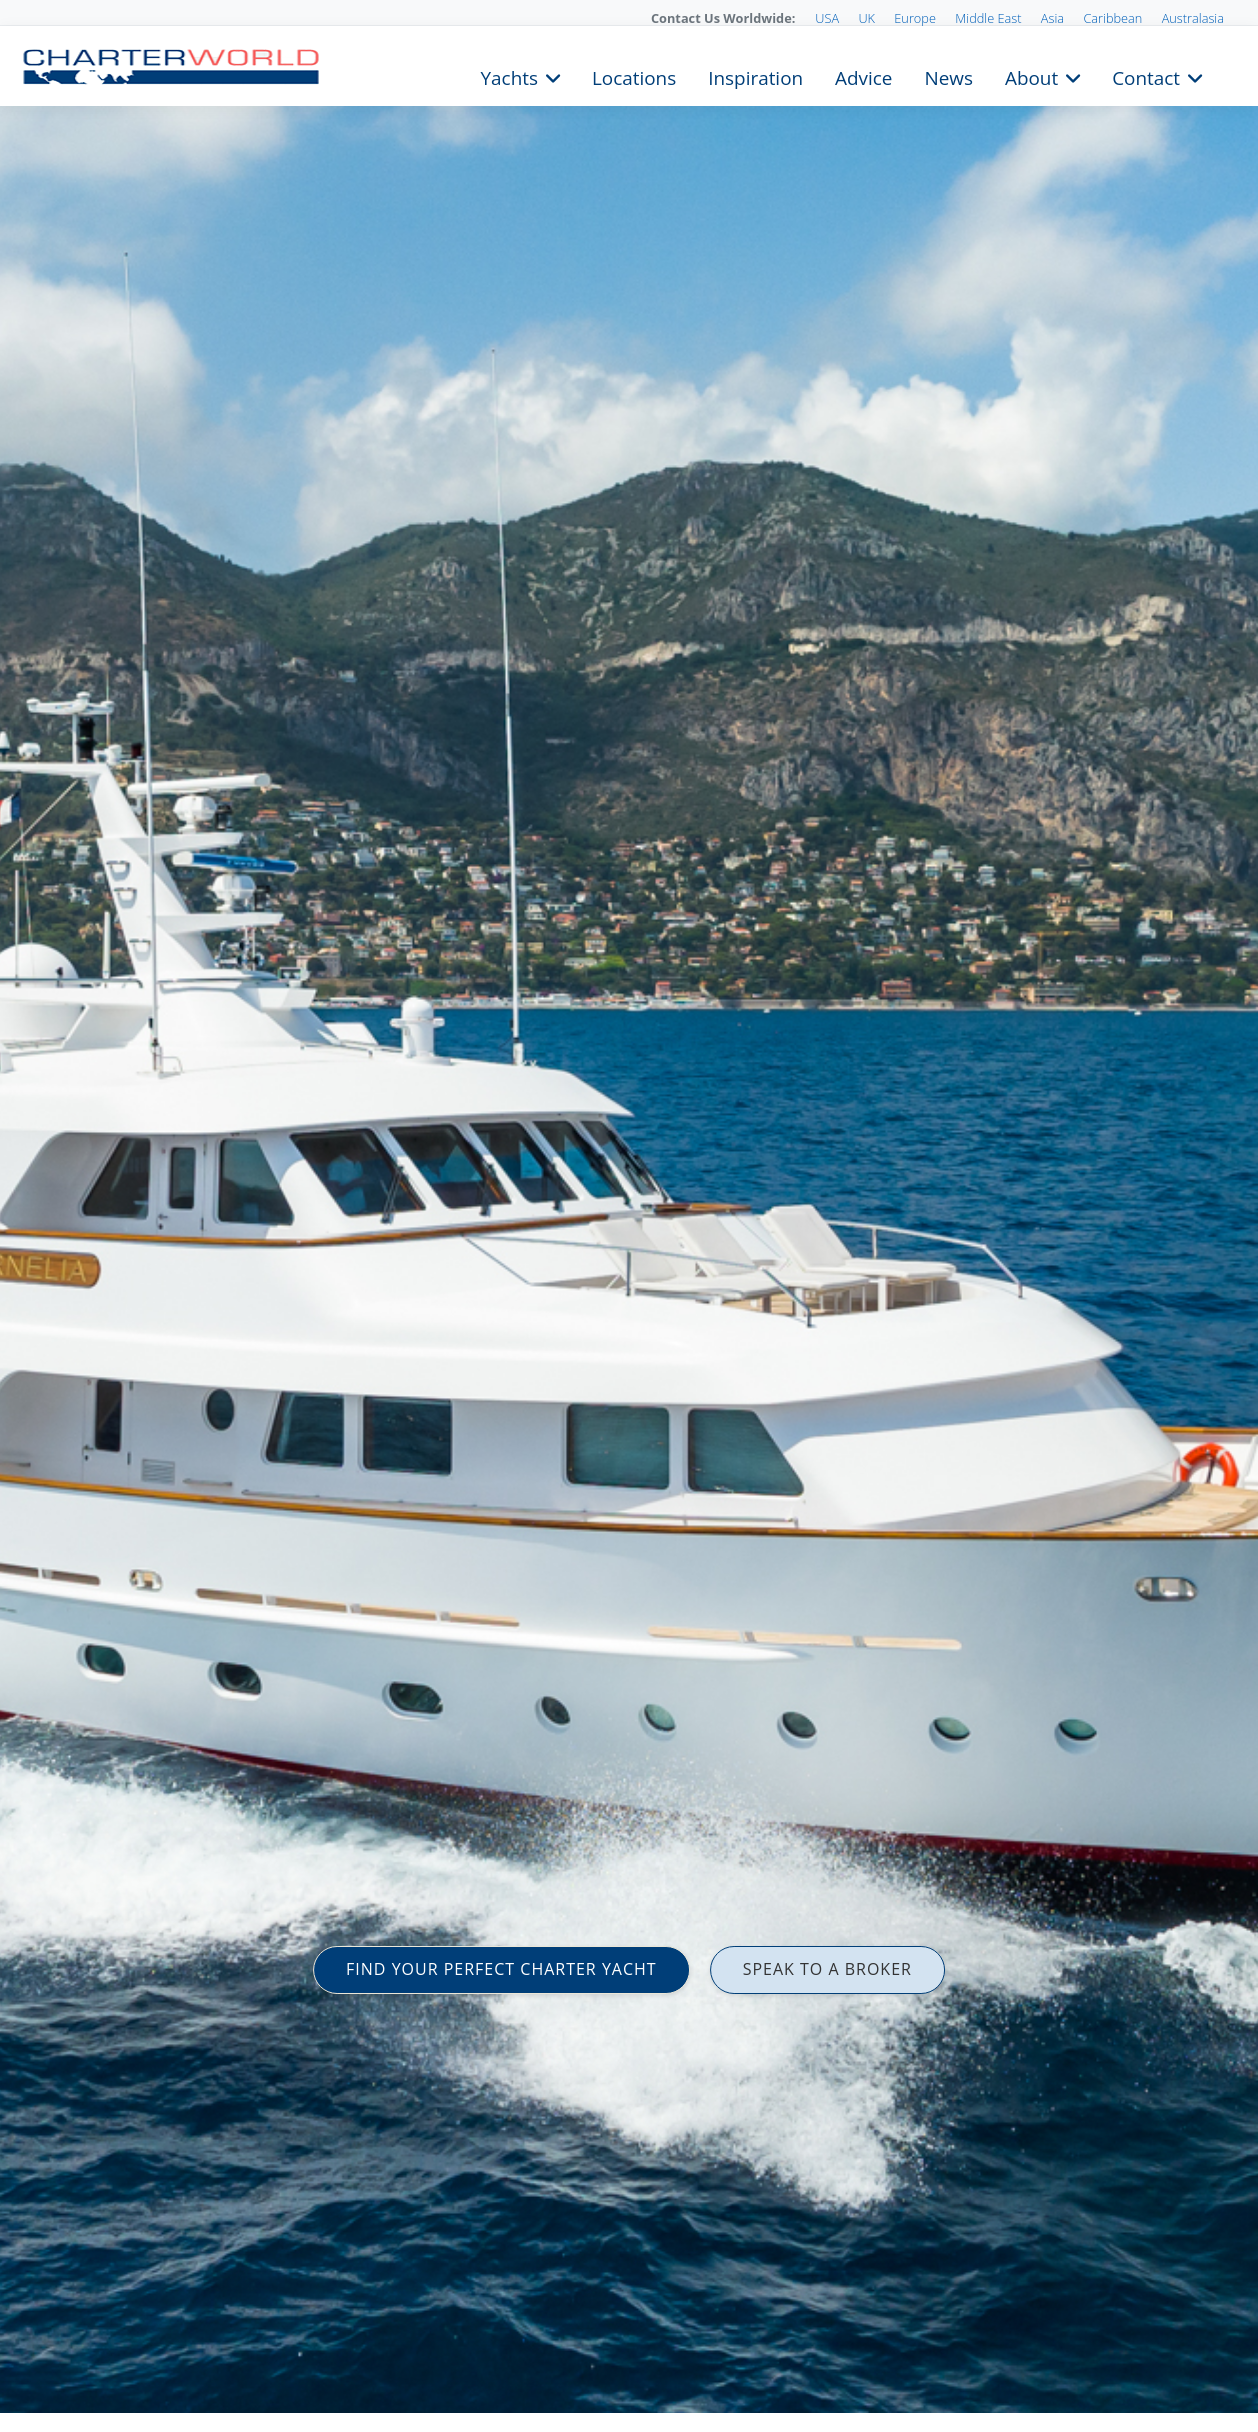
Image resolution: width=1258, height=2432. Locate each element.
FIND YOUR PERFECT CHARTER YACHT (501, 1969)
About (1031, 76)
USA (827, 18)
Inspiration (755, 76)
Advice (863, 76)
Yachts (509, 76)
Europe (915, 18)
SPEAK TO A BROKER (827, 1969)
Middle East (988, 18)
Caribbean (1112, 18)
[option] (629, 1216)
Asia (1052, 18)
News (948, 76)
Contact (1146, 76)
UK (866, 18)
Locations (634, 76)
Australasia (1193, 18)
